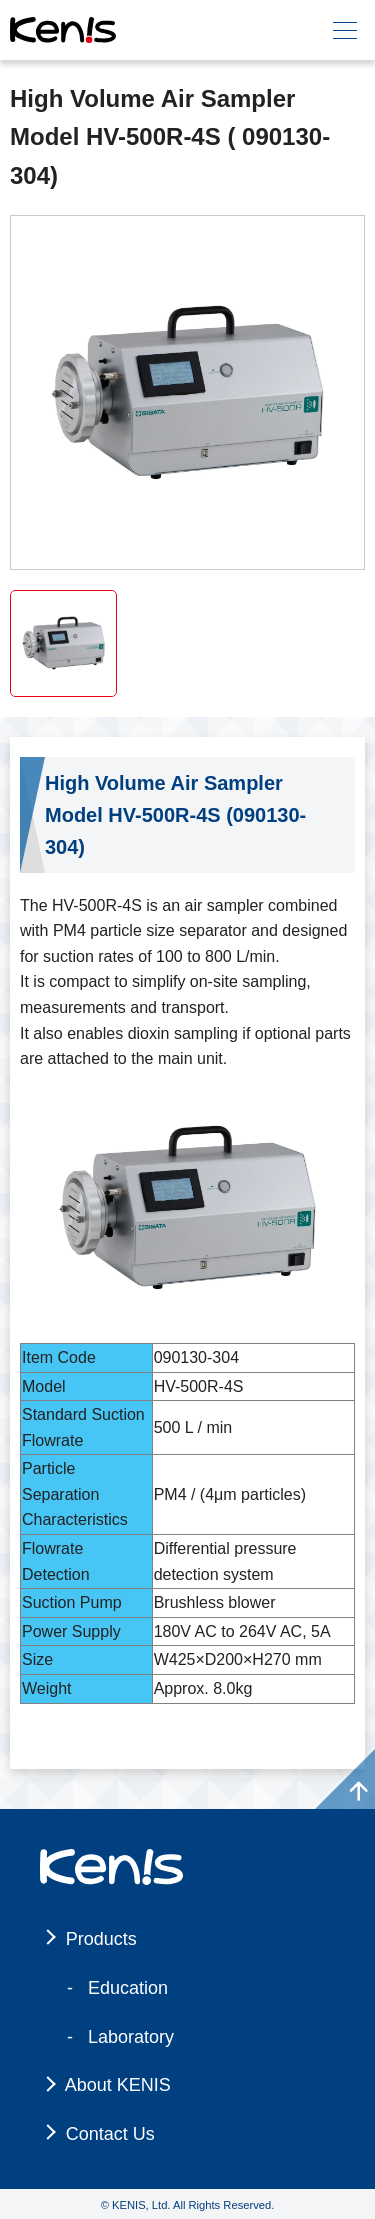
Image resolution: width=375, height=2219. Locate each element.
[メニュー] (345, 30)
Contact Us (110, 2134)
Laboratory (131, 2037)
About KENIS (118, 2085)
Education (128, 1988)
